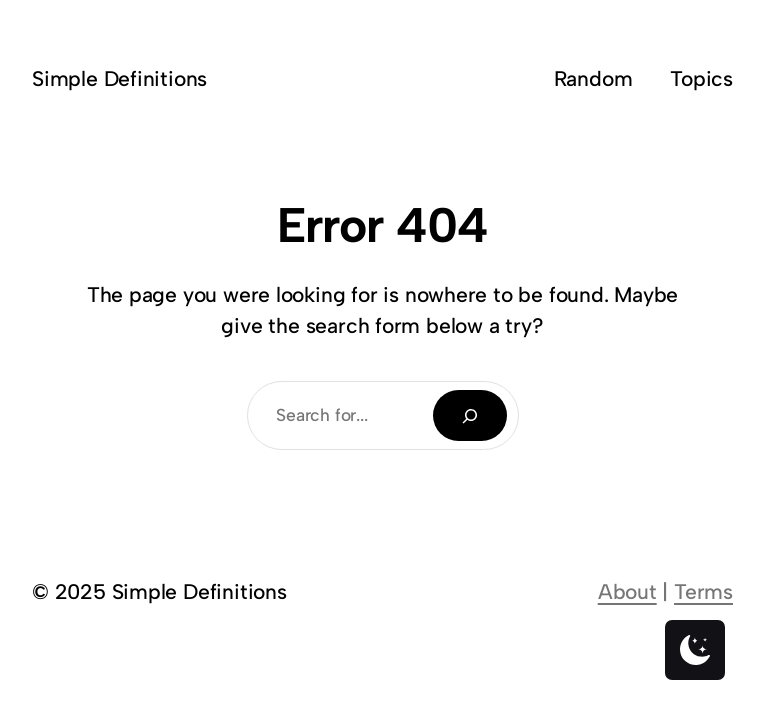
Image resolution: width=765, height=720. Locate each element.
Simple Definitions (119, 78)
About (627, 591)
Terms (703, 591)
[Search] (470, 415)
